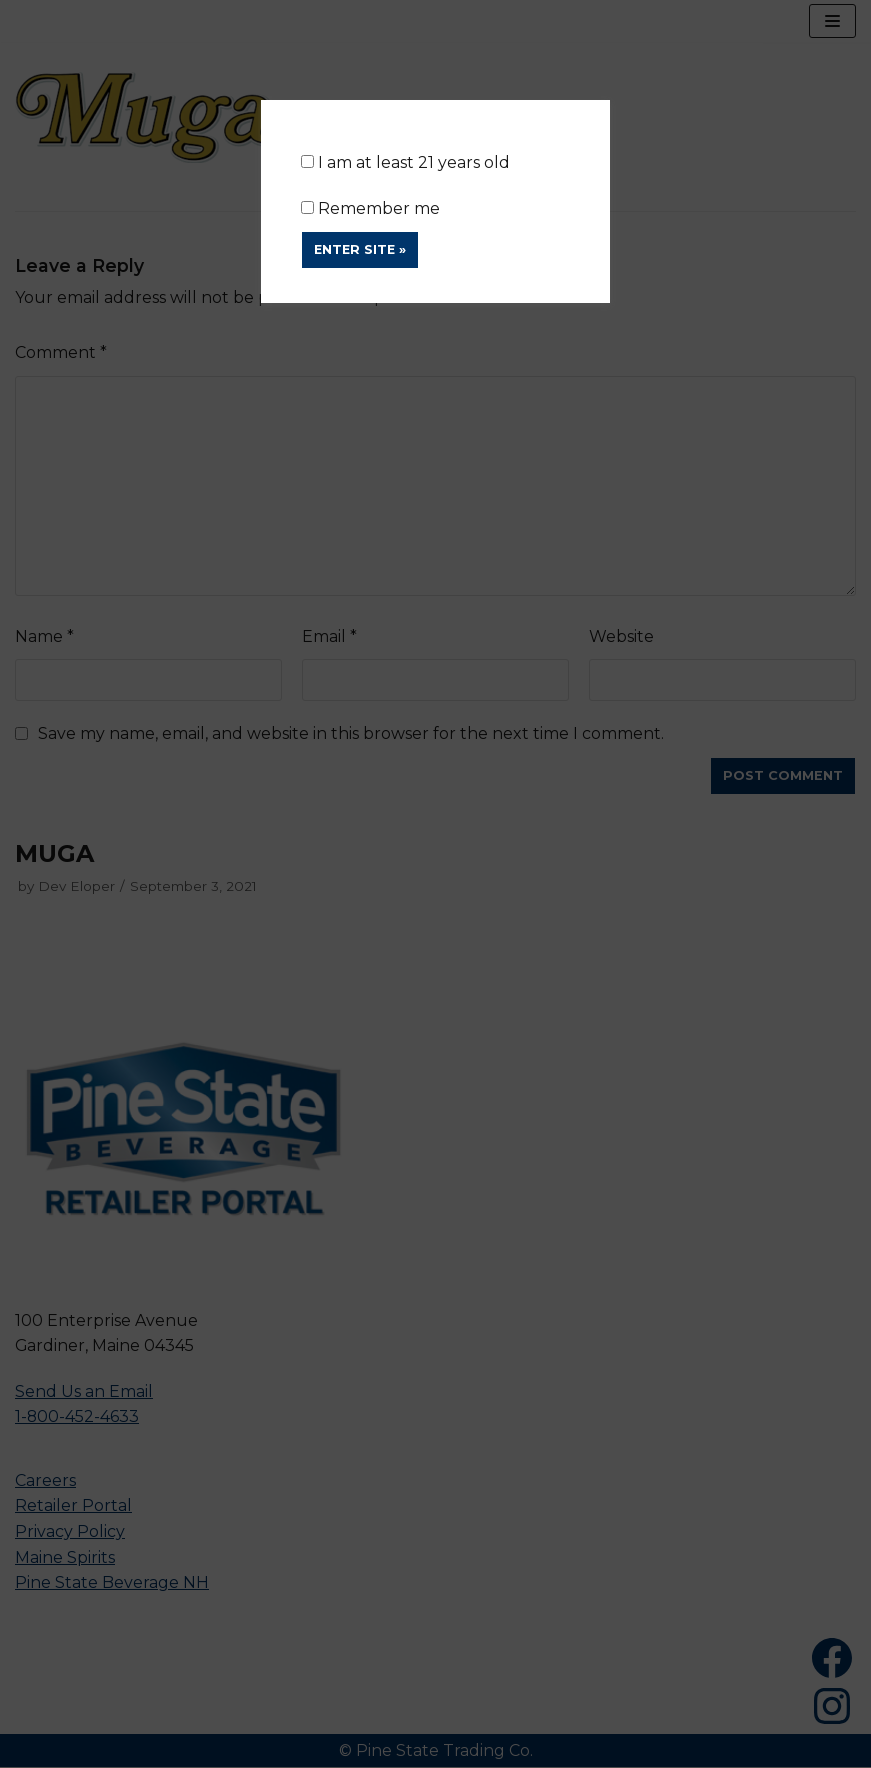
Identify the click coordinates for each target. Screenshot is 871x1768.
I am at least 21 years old (405, 162)
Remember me (370, 208)
